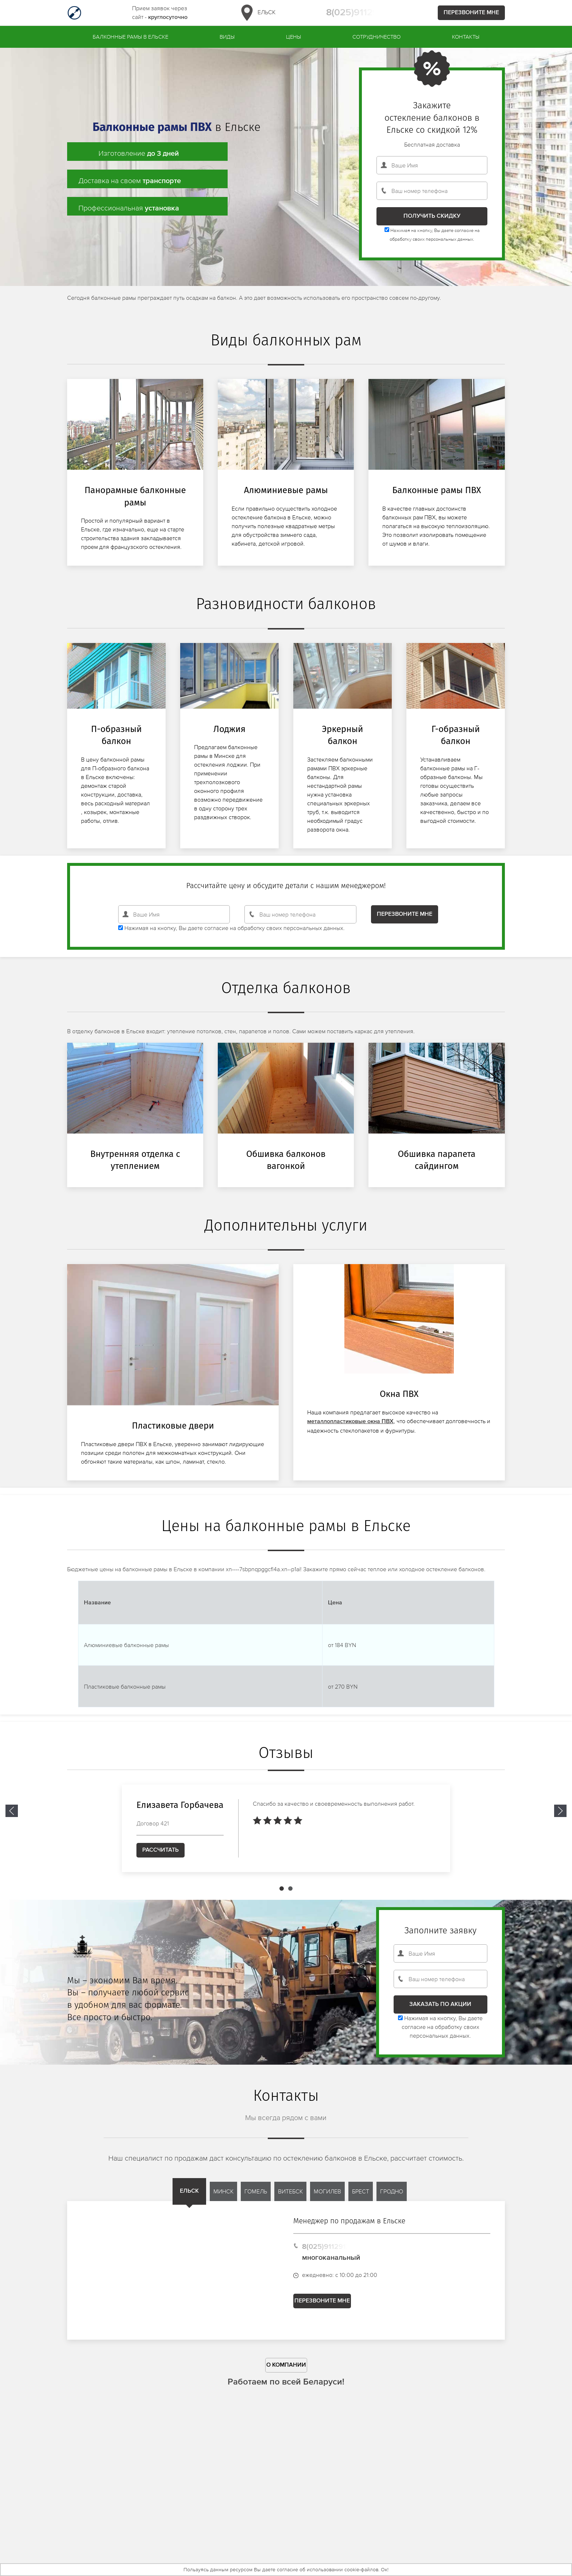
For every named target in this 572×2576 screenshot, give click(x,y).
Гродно (391, 2199)
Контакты (465, 37)
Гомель (255, 2199)
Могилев (327, 2199)
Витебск (290, 2199)
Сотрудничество (376, 37)
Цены (293, 37)
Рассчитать (160, 1857)
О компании (286, 2373)
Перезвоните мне (471, 13)
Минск (223, 2199)
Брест (360, 2199)
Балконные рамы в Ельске (130, 37)
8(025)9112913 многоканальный (331, 2260)
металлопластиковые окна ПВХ (350, 1429)
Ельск (256, 13)
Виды (227, 37)
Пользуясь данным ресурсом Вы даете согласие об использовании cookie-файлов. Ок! (286, 2569)
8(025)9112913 (356, 13)
